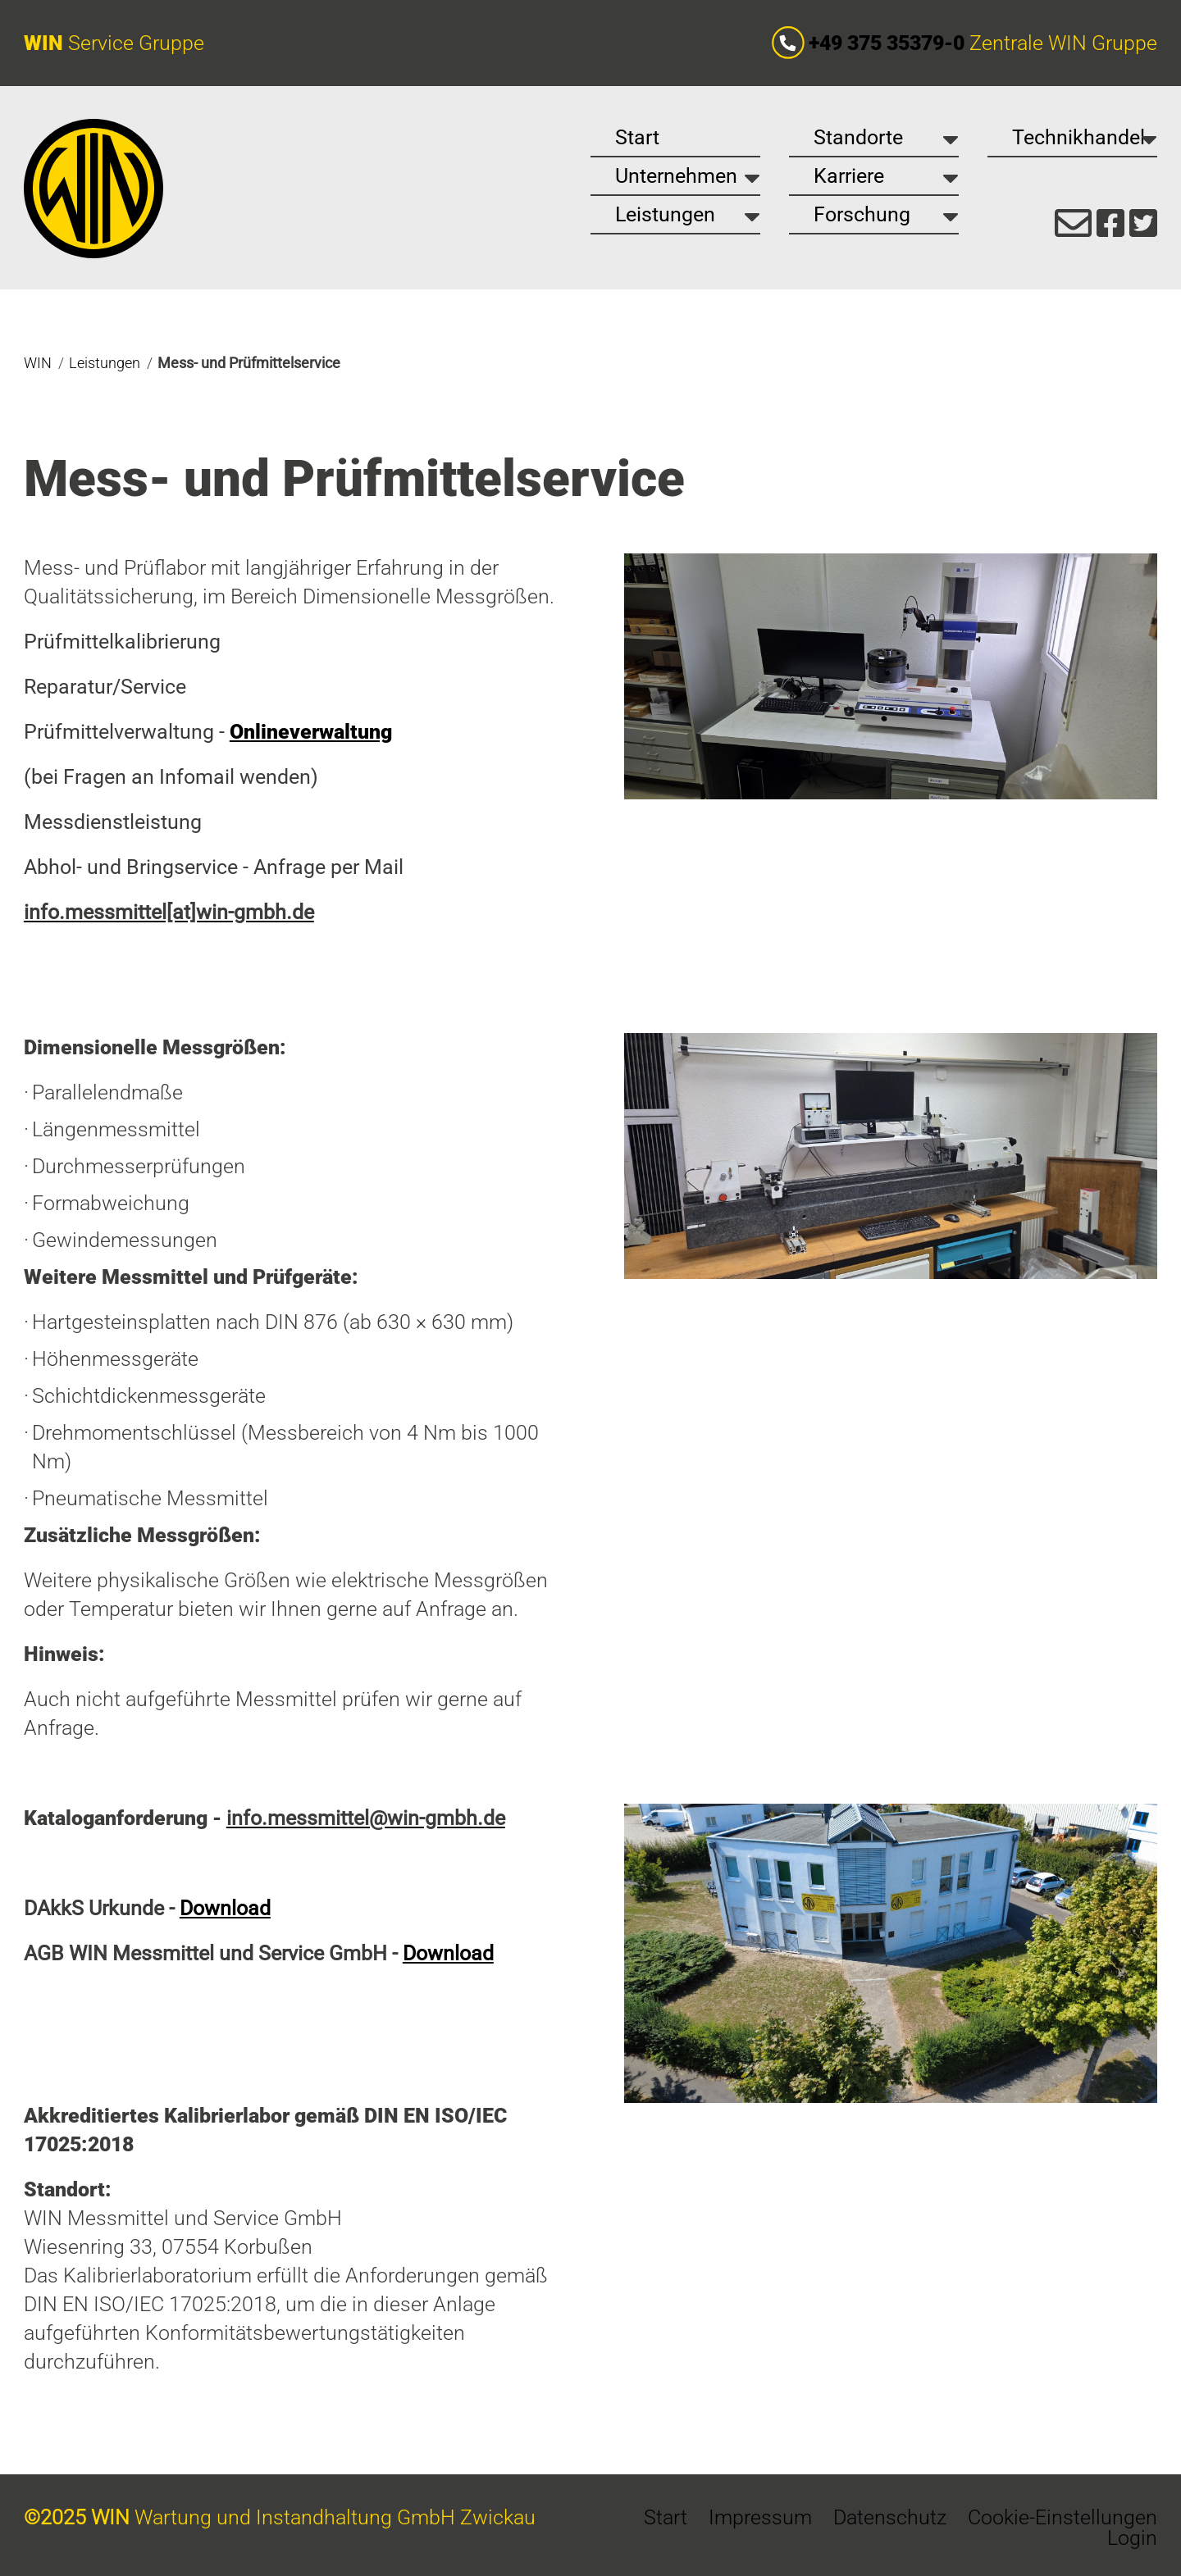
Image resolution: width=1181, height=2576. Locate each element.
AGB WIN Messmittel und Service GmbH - (259, 1953)
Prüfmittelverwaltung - (208, 732)
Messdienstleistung (113, 822)
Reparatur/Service (105, 687)
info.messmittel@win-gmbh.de (365, 1818)
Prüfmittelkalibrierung (122, 641)
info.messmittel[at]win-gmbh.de (169, 912)
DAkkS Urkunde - (147, 1908)
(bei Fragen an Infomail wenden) (171, 777)
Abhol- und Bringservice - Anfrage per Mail (214, 867)
